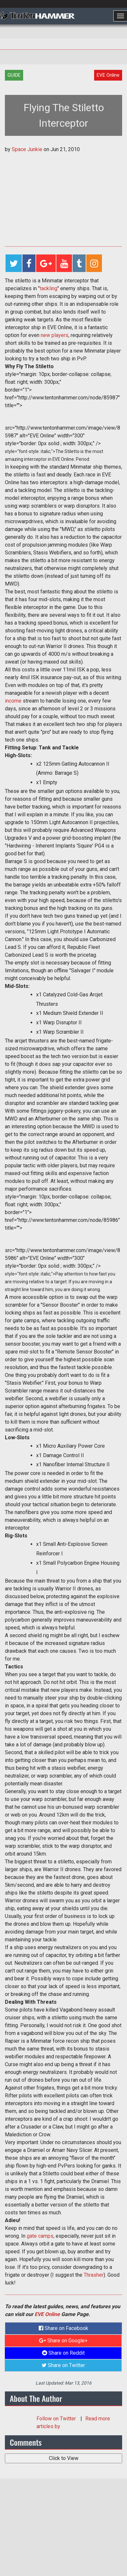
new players (54, 335)
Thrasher (94, 2275)
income (13, 701)
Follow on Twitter (56, 2418)
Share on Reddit (63, 2353)
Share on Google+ (63, 2340)
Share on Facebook (63, 2328)
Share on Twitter (63, 2365)
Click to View (63, 2458)
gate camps (40, 2236)
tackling (48, 288)
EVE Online (47, 2314)
